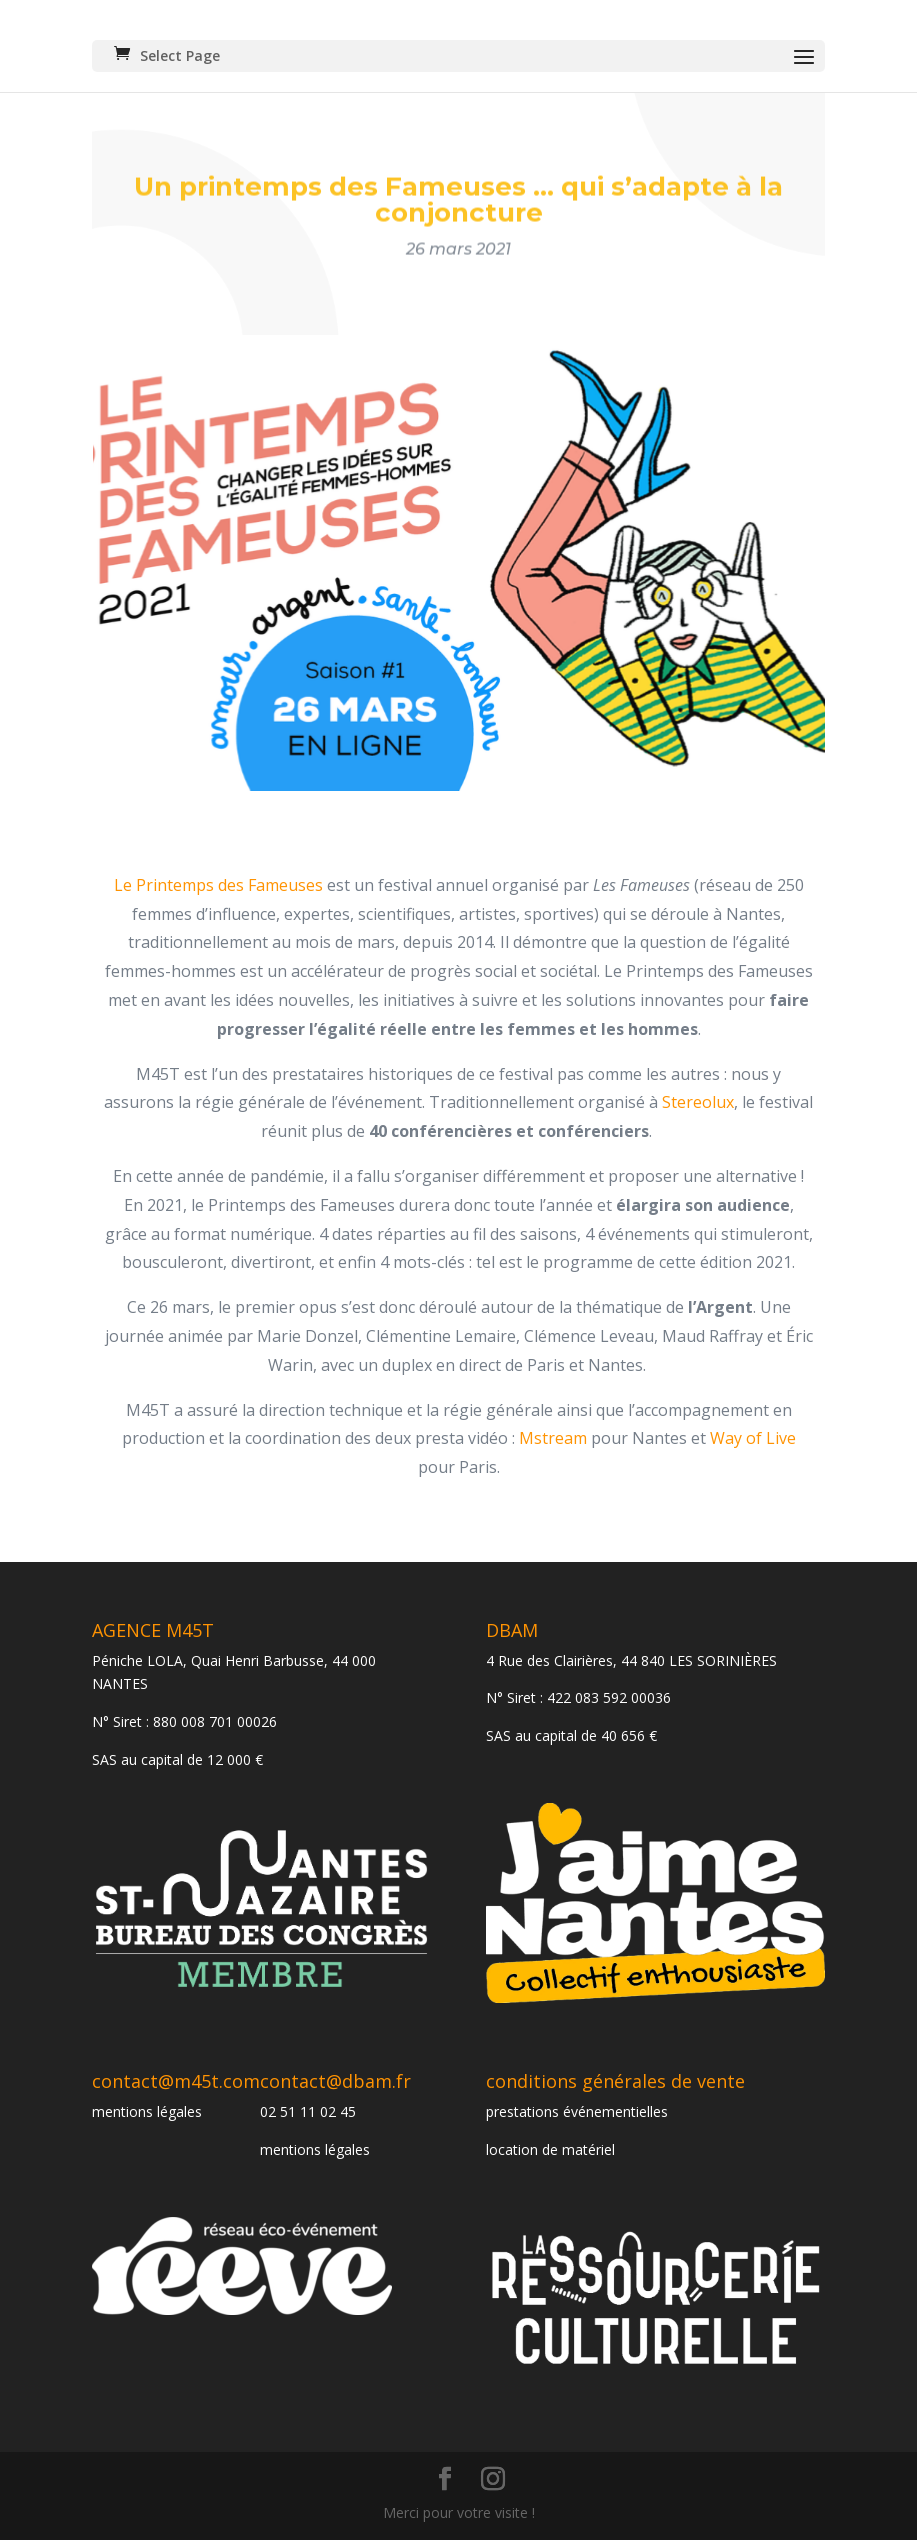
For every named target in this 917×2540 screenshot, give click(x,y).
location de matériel (550, 2149)
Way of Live (753, 1438)
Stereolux (698, 1102)
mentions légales (147, 2111)
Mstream (553, 1438)
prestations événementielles (577, 2111)
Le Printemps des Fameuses (218, 885)
